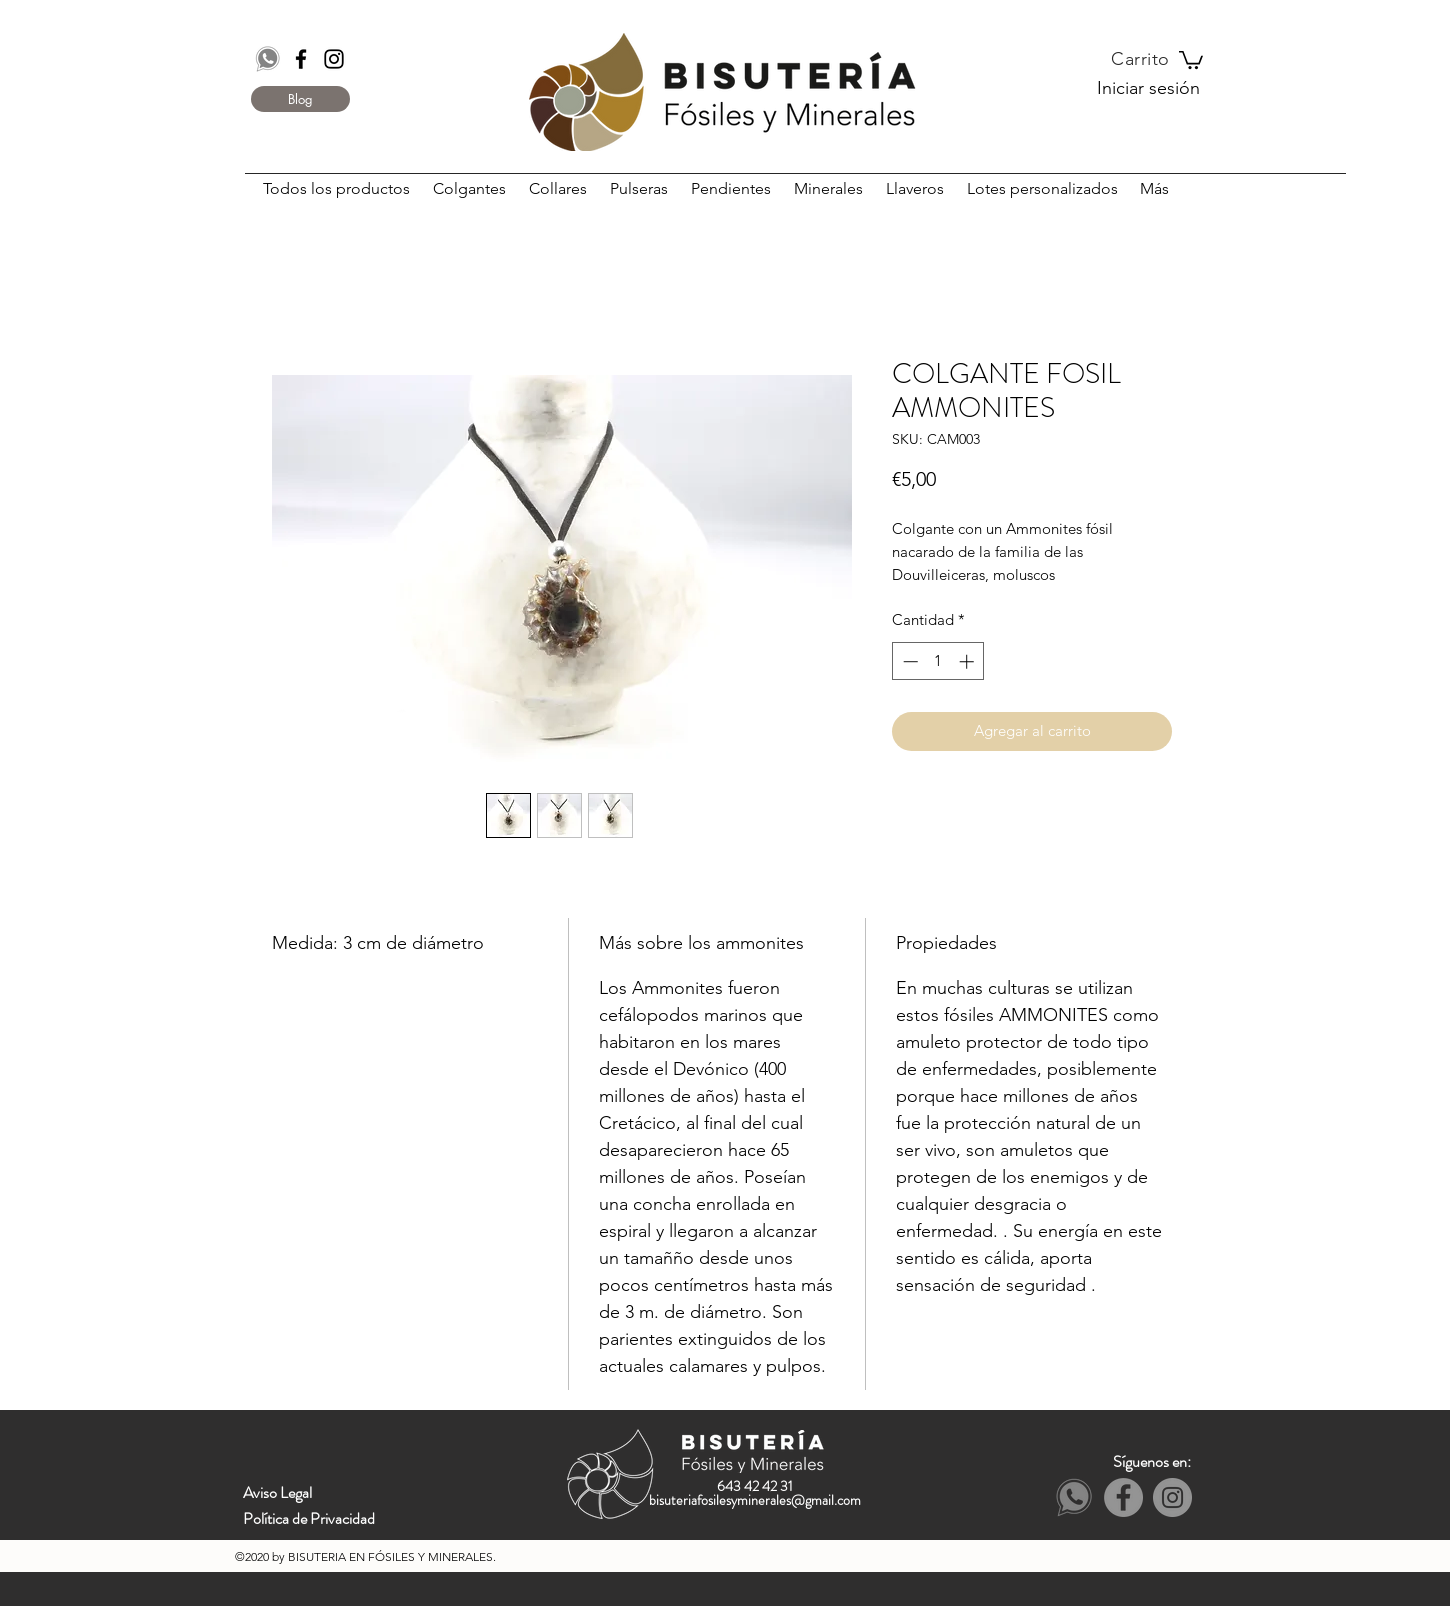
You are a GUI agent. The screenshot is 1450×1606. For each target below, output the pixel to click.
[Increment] (968, 661)
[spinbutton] (938, 661)
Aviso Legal (277, 1492)
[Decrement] (908, 661)
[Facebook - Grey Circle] (1123, 1497)
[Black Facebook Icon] (301, 59)
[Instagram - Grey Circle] (1172, 1497)
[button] (1191, 59)
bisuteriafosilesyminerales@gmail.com (755, 1500)
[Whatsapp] (268, 59)
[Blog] (300, 99)
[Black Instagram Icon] (334, 59)
